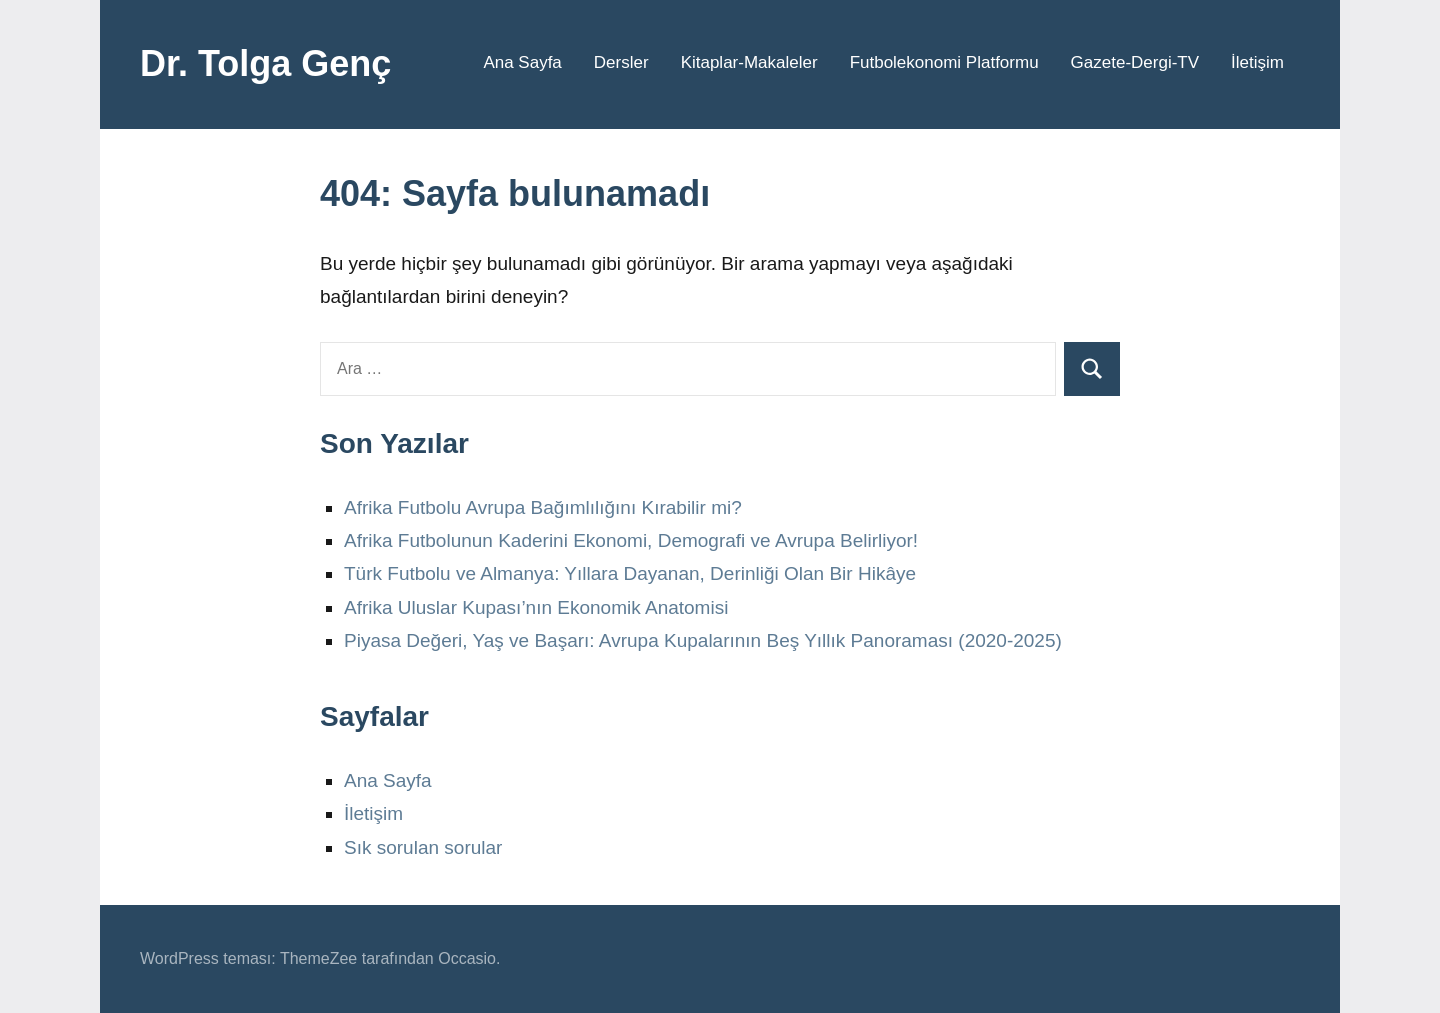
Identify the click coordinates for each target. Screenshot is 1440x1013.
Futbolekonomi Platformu (944, 62)
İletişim (1257, 62)
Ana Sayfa (522, 62)
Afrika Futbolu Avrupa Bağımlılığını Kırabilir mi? (543, 507)
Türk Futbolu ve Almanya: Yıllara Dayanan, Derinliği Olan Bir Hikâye (630, 573)
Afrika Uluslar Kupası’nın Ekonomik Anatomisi (536, 607)
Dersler (621, 62)
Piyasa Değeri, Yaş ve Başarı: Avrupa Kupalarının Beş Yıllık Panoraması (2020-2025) (703, 640)
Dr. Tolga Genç (265, 63)
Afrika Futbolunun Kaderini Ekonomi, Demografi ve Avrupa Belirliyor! (631, 540)
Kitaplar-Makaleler (749, 62)
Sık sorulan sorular (423, 847)
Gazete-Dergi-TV (1135, 62)
